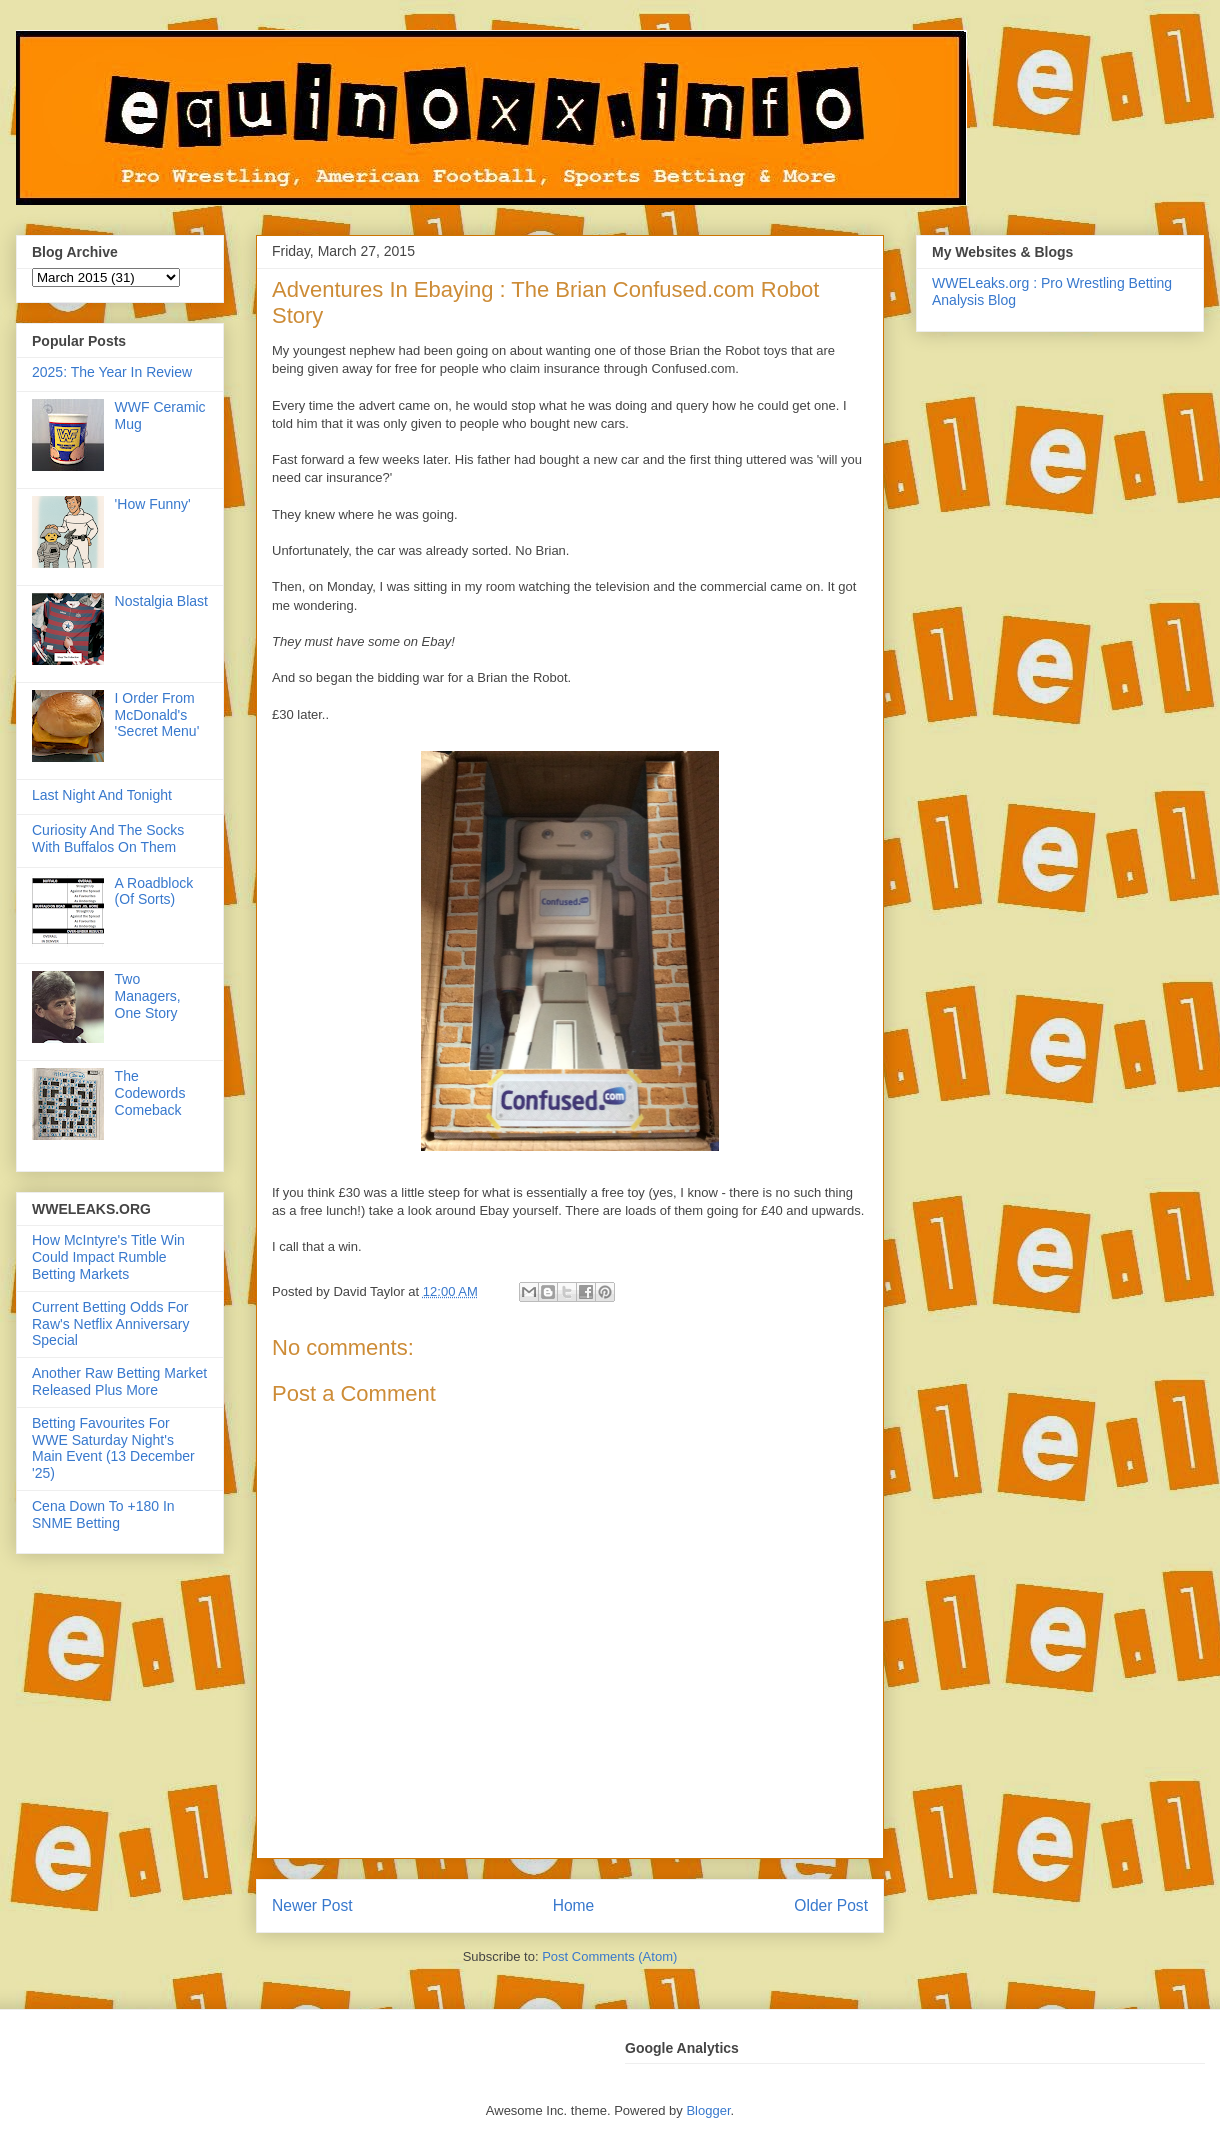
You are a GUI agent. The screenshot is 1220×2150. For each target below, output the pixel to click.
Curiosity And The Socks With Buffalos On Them (108, 838)
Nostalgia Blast (161, 601)
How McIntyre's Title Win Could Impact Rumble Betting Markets (108, 1257)
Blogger (708, 2110)
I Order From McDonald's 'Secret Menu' (157, 715)
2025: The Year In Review (112, 372)
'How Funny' (153, 504)
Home (574, 1905)
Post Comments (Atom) (609, 1956)
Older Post (831, 1905)
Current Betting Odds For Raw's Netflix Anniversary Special (111, 1324)
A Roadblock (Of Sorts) (154, 891)
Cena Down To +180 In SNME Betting (103, 1514)
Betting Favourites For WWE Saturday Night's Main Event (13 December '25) (113, 1448)
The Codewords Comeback (150, 1093)
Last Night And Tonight (102, 795)
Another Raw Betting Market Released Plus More (119, 1381)
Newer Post (312, 1905)
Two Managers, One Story (148, 996)
